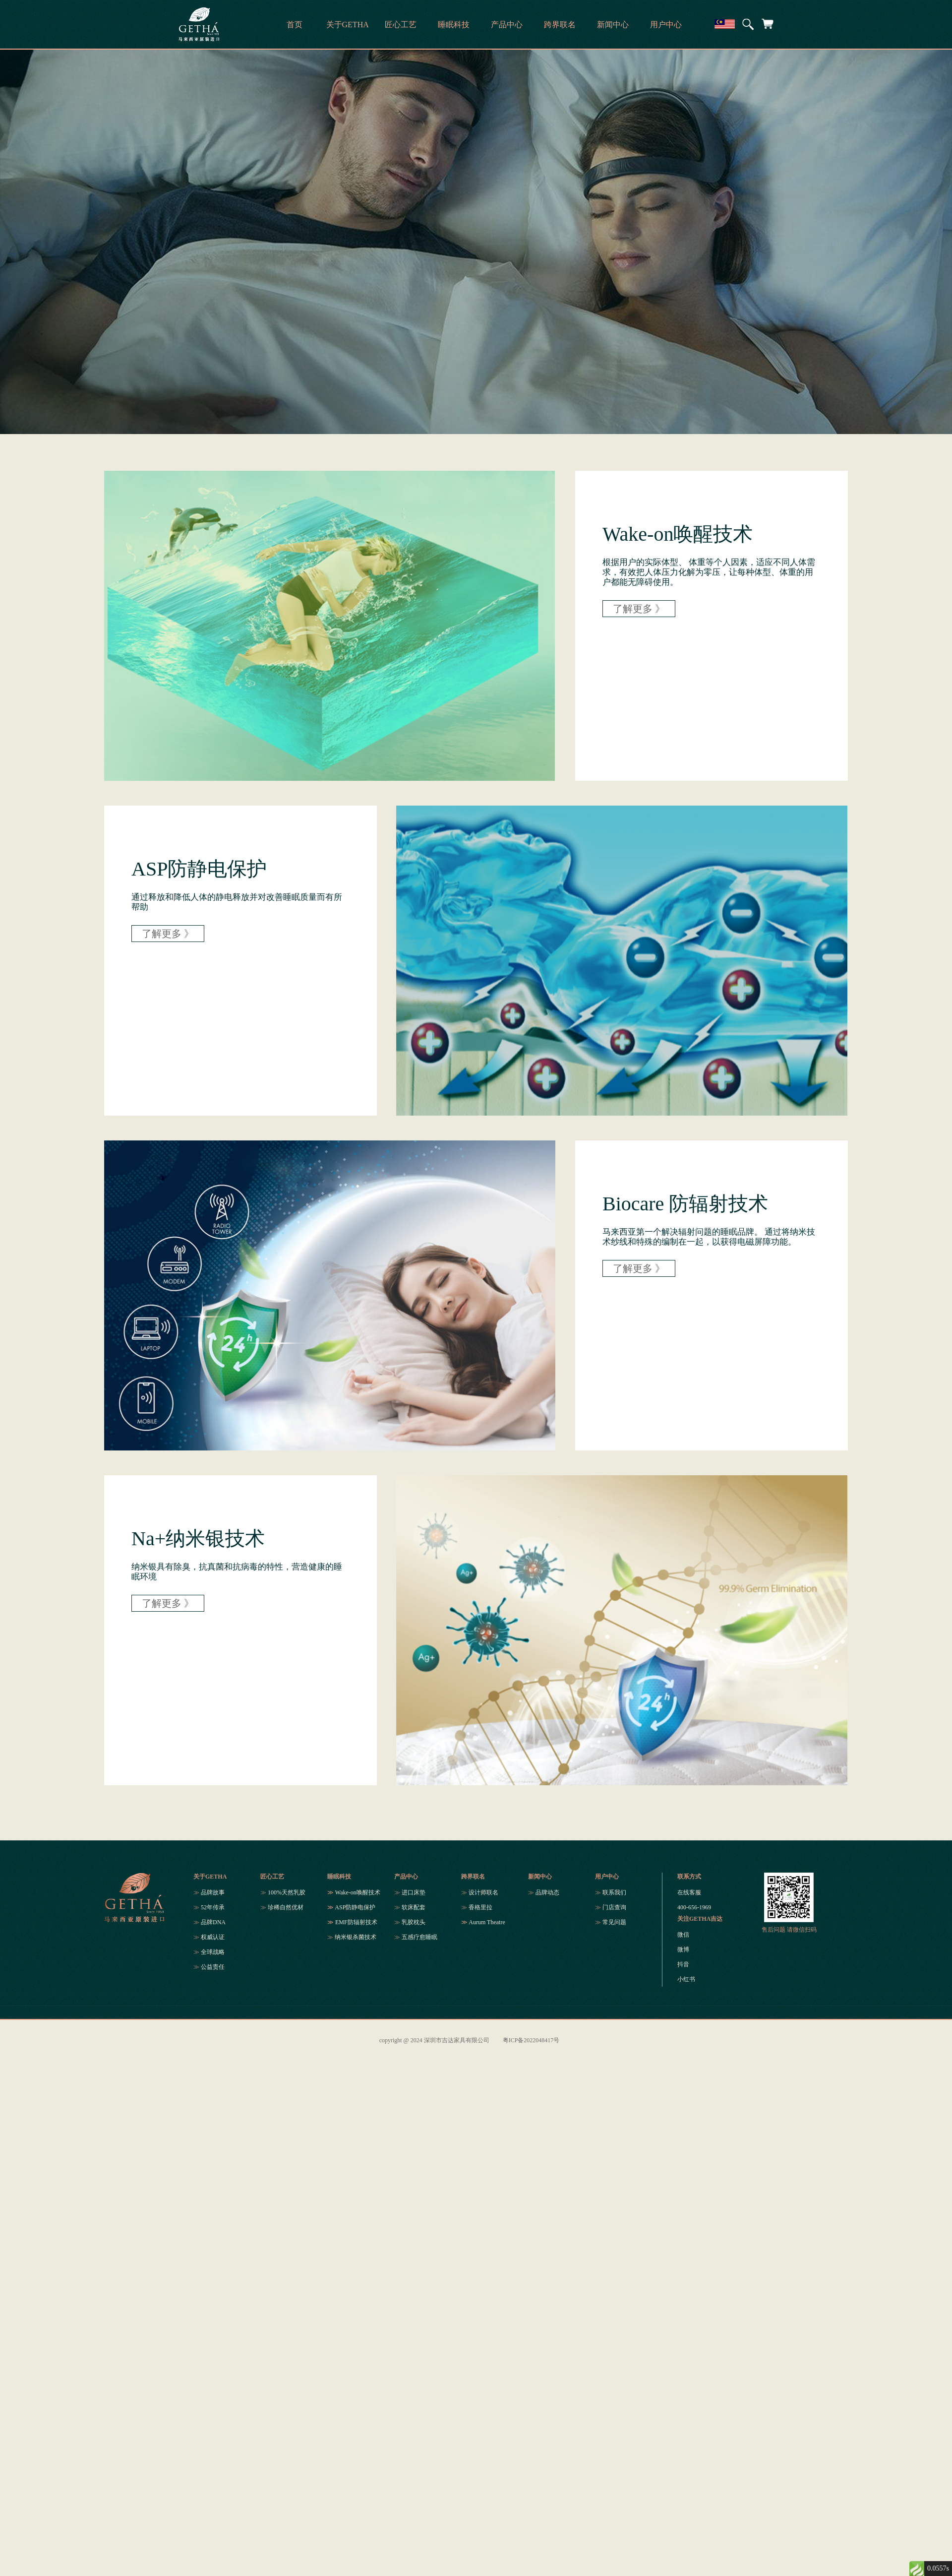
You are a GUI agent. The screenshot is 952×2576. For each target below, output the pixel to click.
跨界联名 (473, 1876)
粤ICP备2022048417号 (531, 2040)
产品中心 (406, 1876)
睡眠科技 (339, 1876)
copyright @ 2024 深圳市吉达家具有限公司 (434, 2040)
